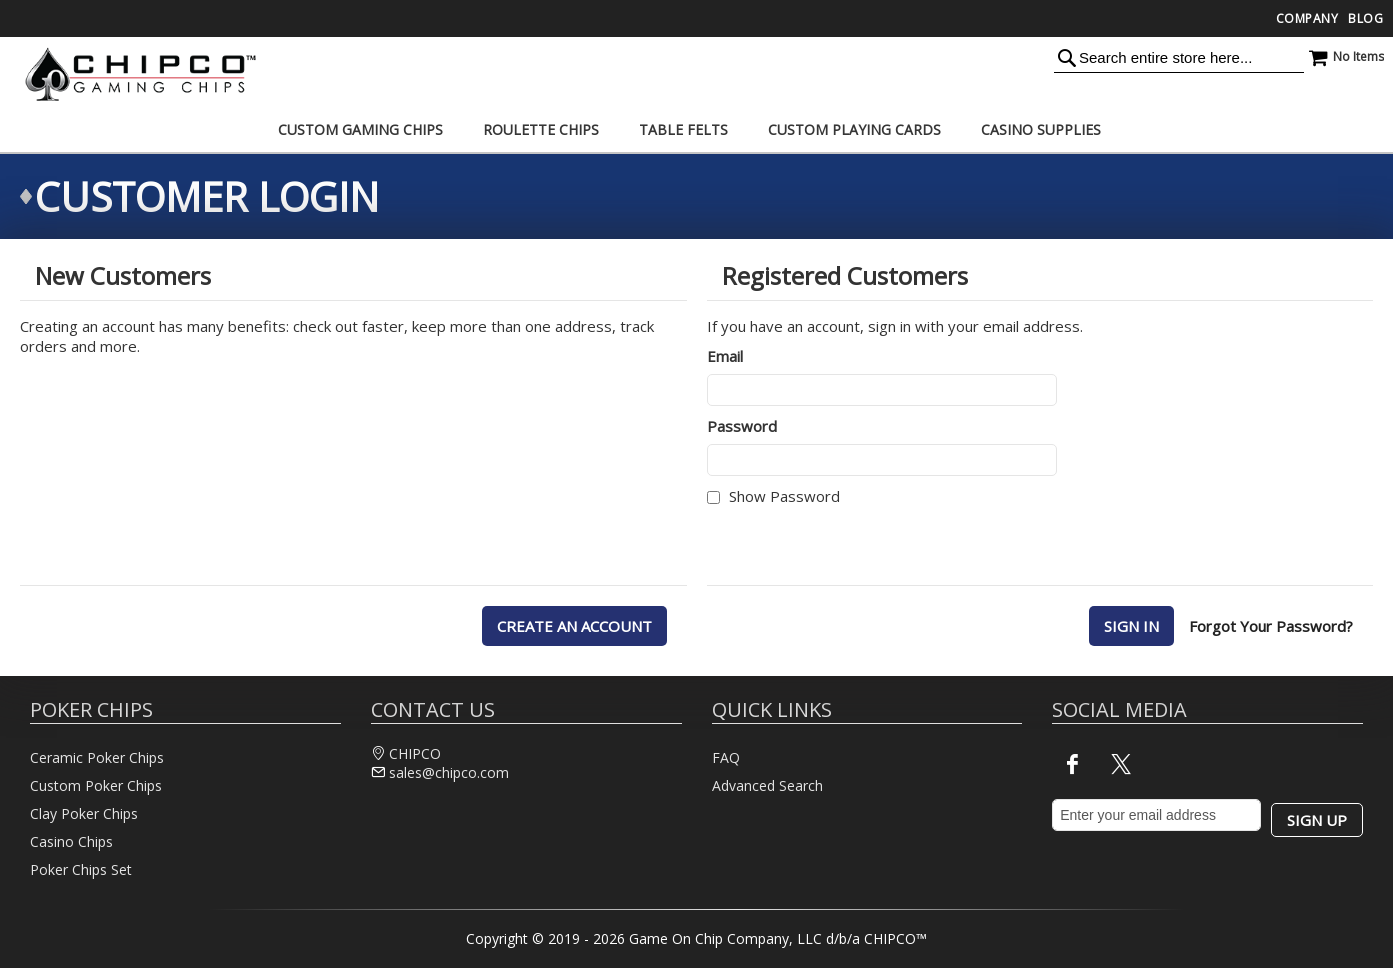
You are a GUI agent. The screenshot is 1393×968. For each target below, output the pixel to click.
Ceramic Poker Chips (97, 757)
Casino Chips (71, 841)
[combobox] (1179, 57)
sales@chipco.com (449, 772)
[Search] (1067, 57)
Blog (1365, 18)
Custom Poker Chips (96, 785)
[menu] (697, 129)
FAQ (726, 757)
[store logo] (135, 74)
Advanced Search (767, 785)
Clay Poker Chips (84, 813)
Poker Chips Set (81, 869)
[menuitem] (360, 129)
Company (1307, 18)
